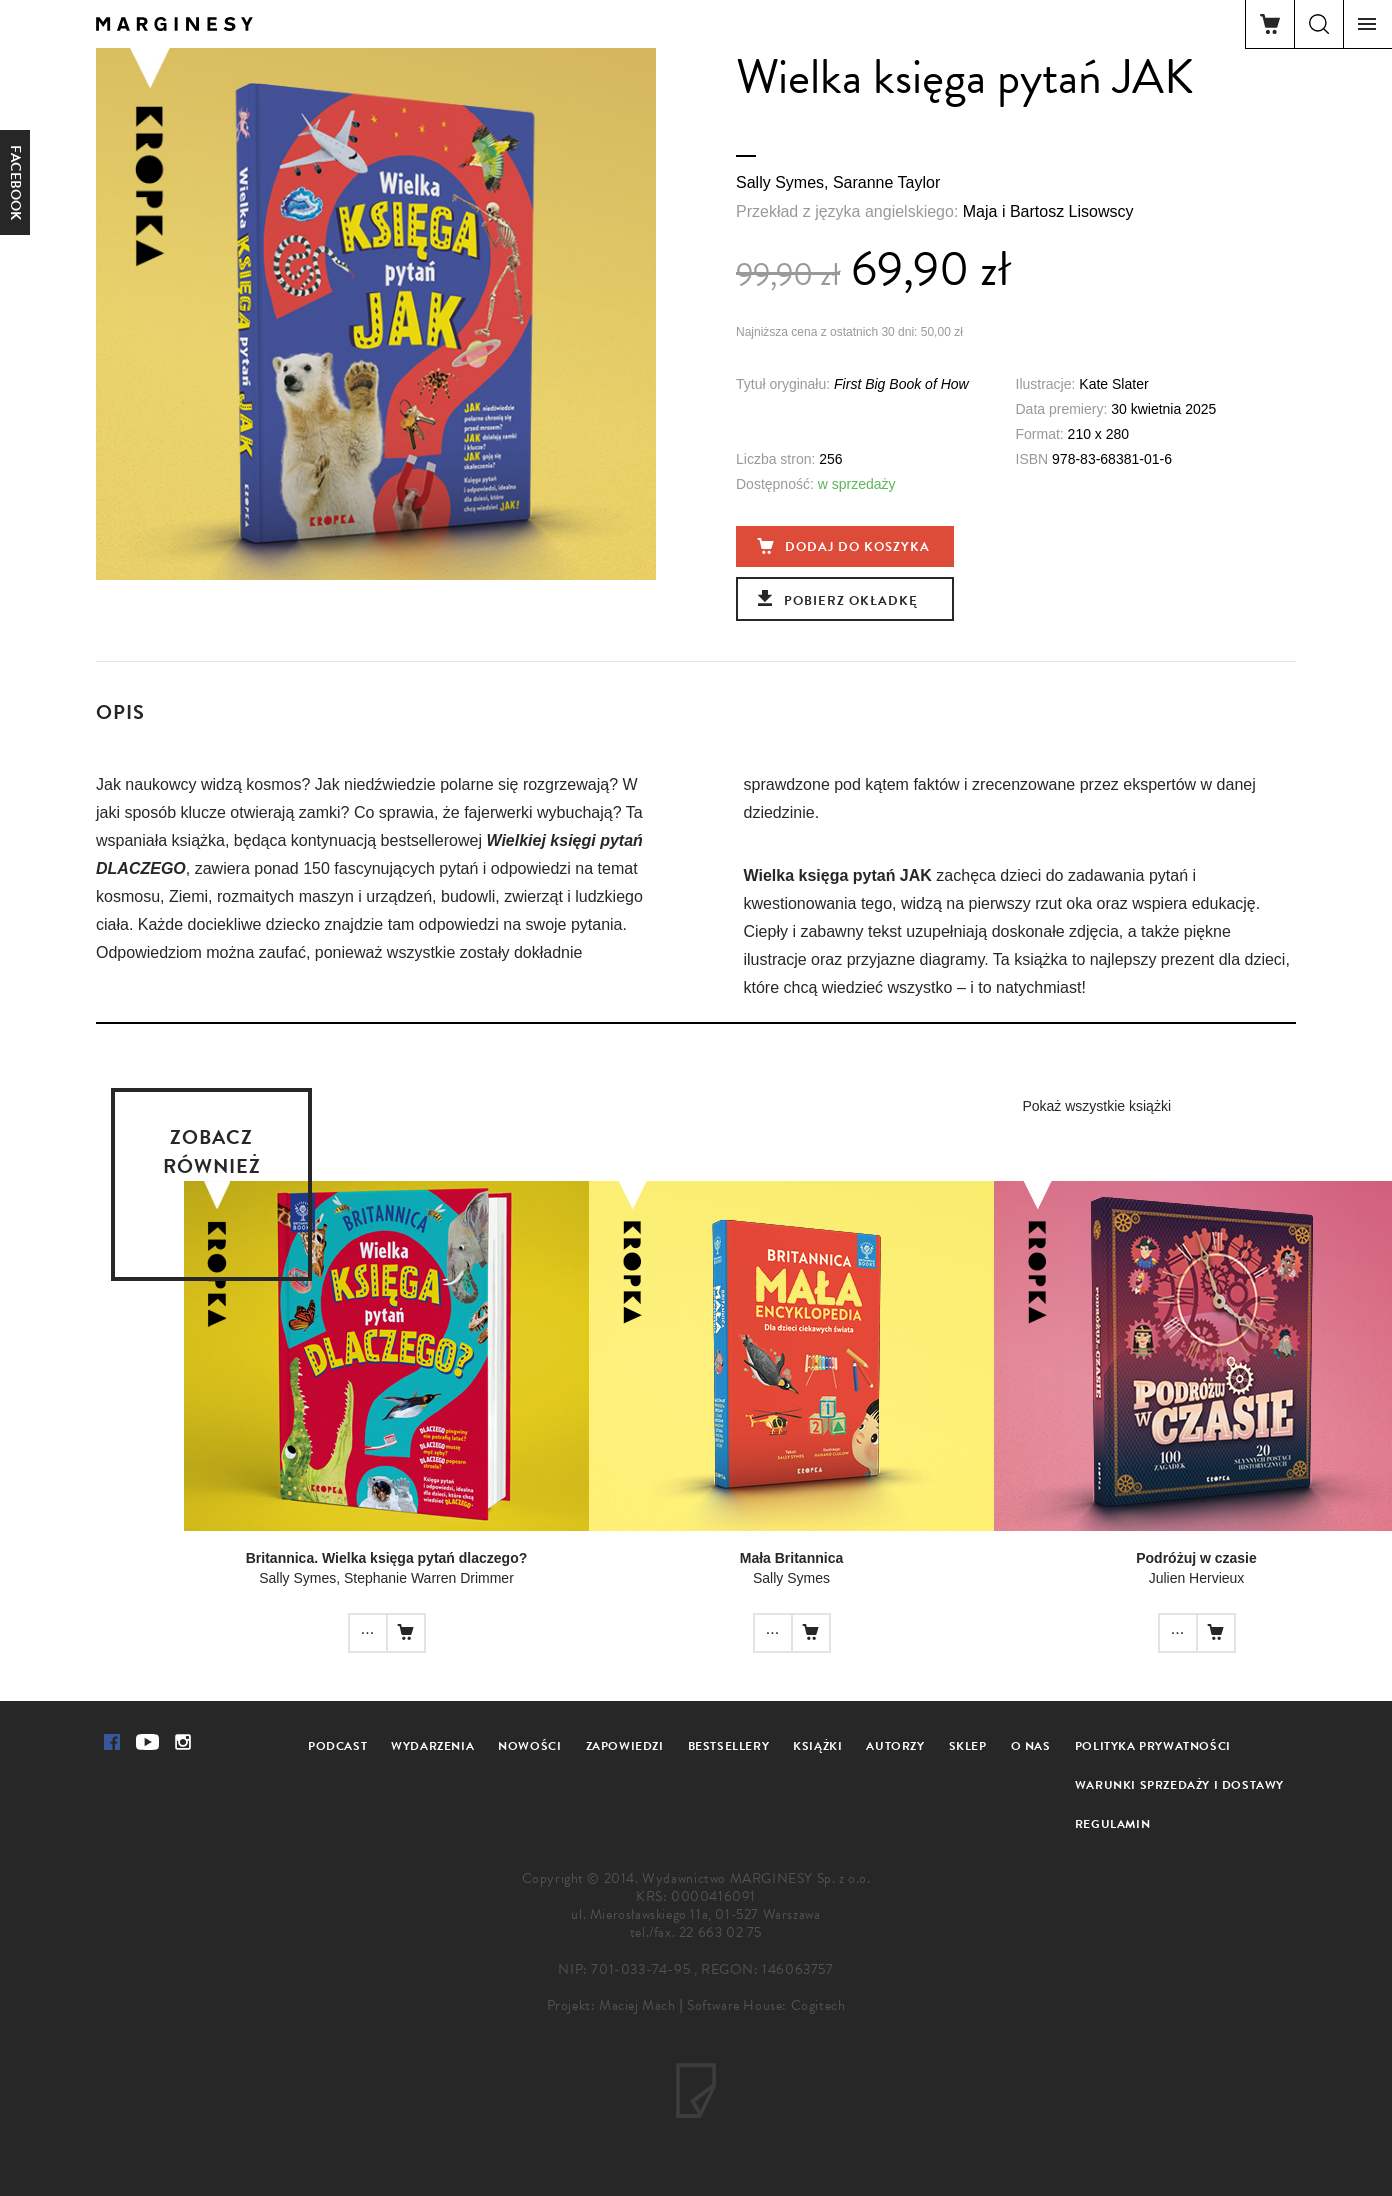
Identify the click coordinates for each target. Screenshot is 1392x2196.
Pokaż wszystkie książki (1096, 1106)
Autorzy (895, 1746)
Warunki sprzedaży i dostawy (1179, 1785)
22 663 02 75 (720, 1932)
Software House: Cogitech (766, 2005)
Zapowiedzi (625, 1746)
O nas (1031, 1746)
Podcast (337, 1746)
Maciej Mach (637, 2005)
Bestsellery (729, 1746)
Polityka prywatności (1153, 1746)
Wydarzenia (432, 1746)
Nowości (529, 1746)
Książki (817, 1746)
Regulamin (1112, 1824)
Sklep (968, 1746)
